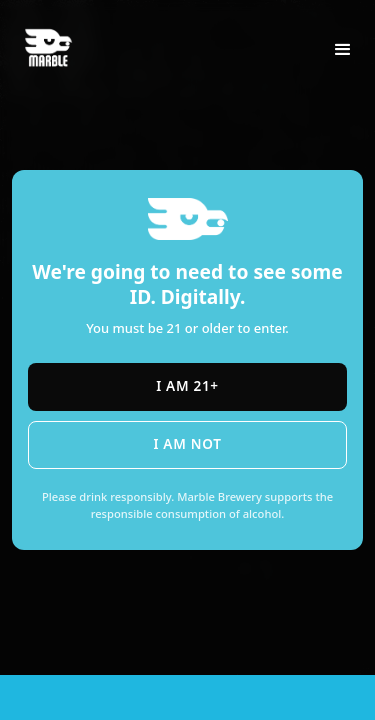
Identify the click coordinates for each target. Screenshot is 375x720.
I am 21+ (187, 385)
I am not (187, 443)
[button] (343, 50)
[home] (57, 38)
